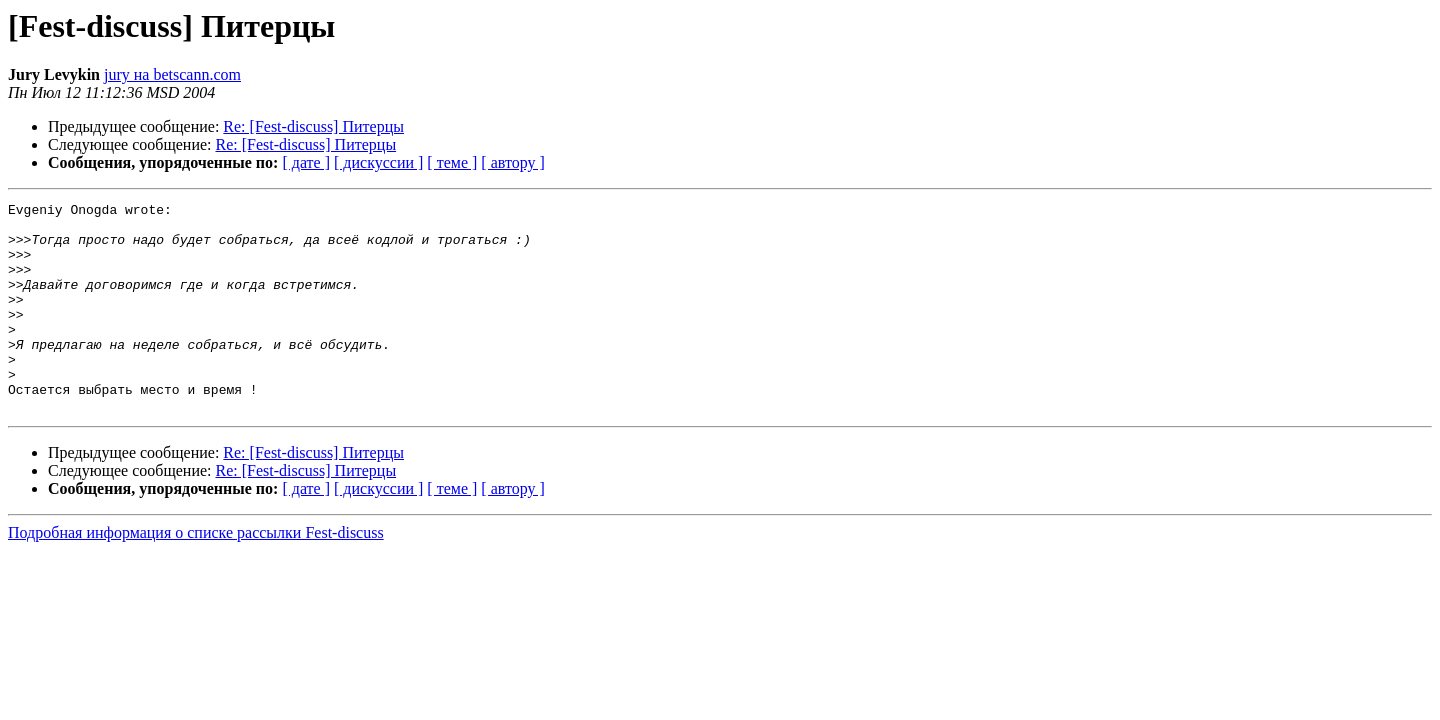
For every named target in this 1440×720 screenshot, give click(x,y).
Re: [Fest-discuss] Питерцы (313, 126)
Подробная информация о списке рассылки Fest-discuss (196, 574)
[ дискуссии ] (378, 162)
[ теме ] (452, 162)
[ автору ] (512, 162)
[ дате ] (306, 162)
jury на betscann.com (172, 74)
